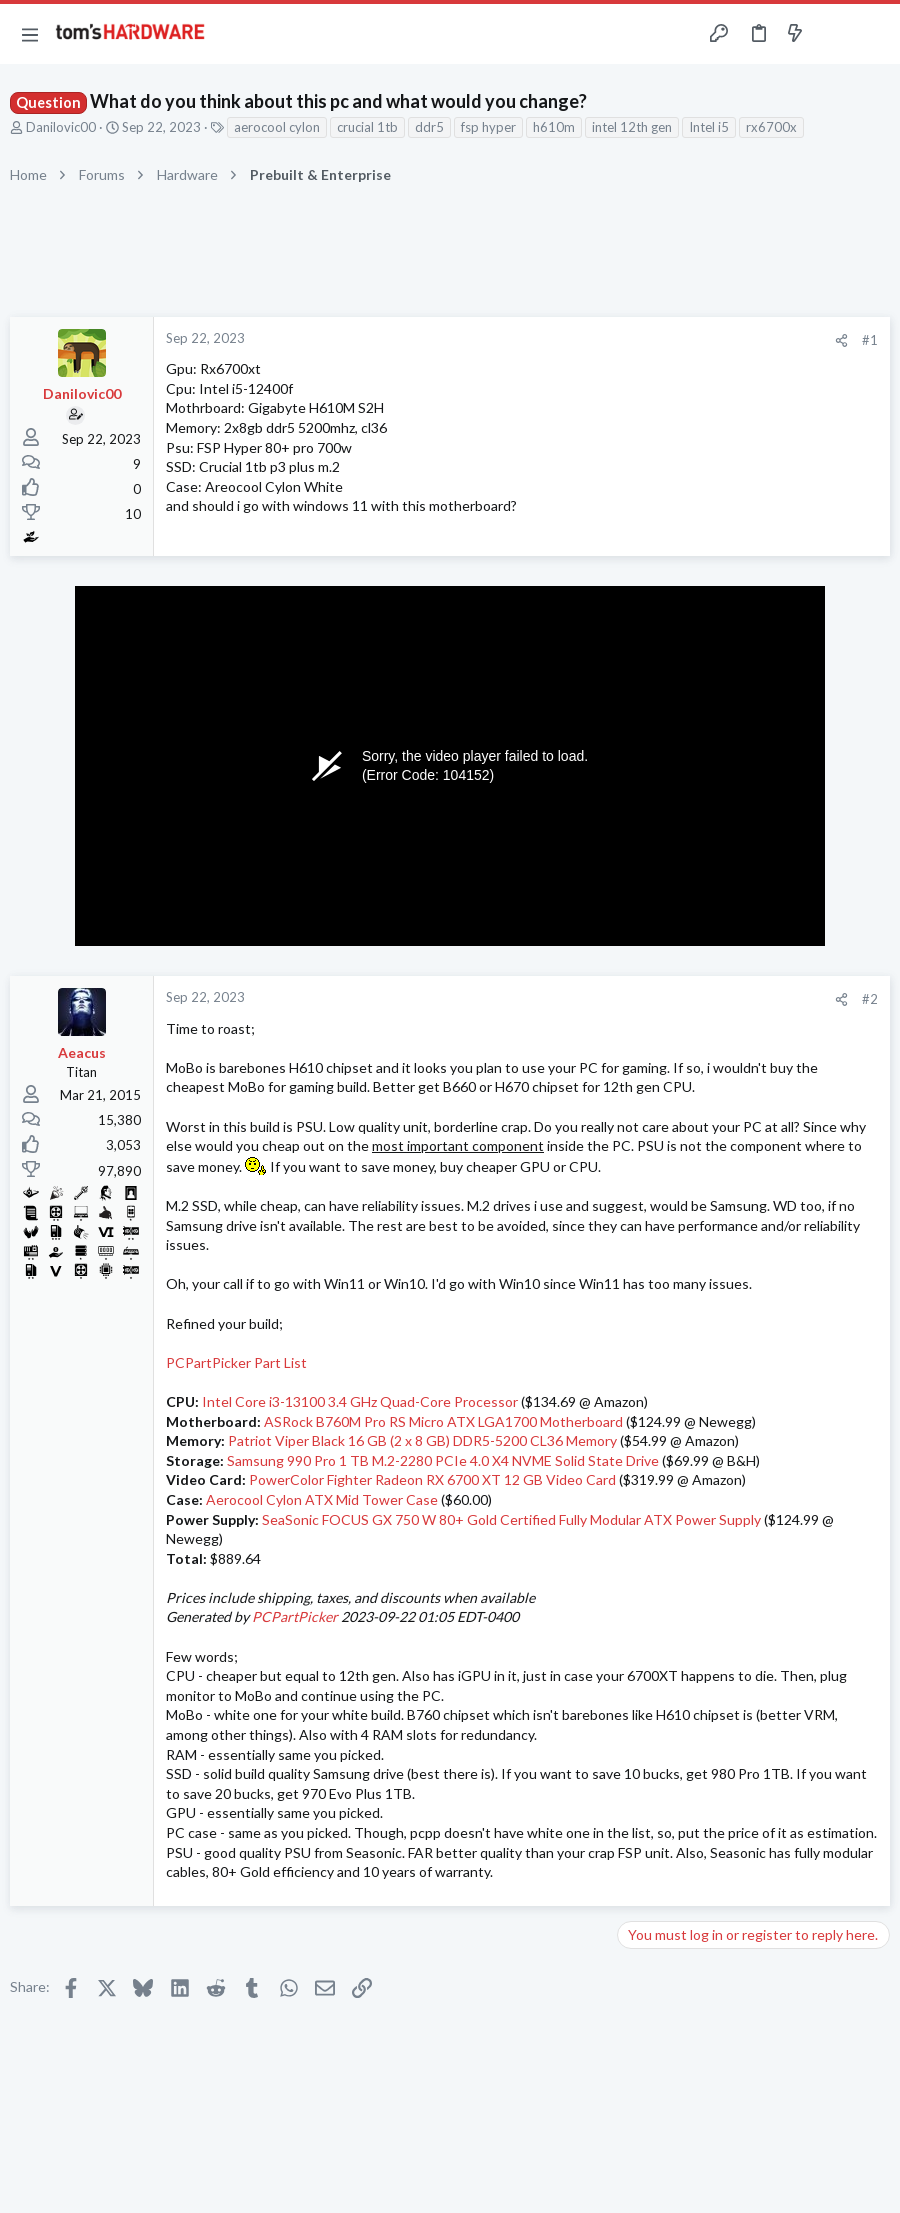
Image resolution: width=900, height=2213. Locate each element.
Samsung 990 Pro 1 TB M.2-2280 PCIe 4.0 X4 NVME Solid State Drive (443, 1460)
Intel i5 (709, 127)
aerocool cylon (277, 127)
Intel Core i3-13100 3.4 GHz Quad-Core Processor (360, 1401)
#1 (870, 340)
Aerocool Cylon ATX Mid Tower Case (322, 1499)
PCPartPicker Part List (236, 1362)
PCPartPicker (295, 1616)
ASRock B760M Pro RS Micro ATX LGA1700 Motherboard (443, 1421)
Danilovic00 (61, 127)
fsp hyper (488, 127)
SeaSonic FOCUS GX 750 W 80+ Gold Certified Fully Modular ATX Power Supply (511, 1519)
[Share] (841, 340)
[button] (30, 34)
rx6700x (771, 127)
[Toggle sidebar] (834, 34)
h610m (554, 127)
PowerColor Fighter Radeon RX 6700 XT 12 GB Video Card (432, 1479)
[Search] (873, 34)
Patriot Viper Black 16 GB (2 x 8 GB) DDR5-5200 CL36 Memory (422, 1440)
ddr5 (429, 127)
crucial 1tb (367, 127)
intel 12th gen (632, 127)
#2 (870, 999)
